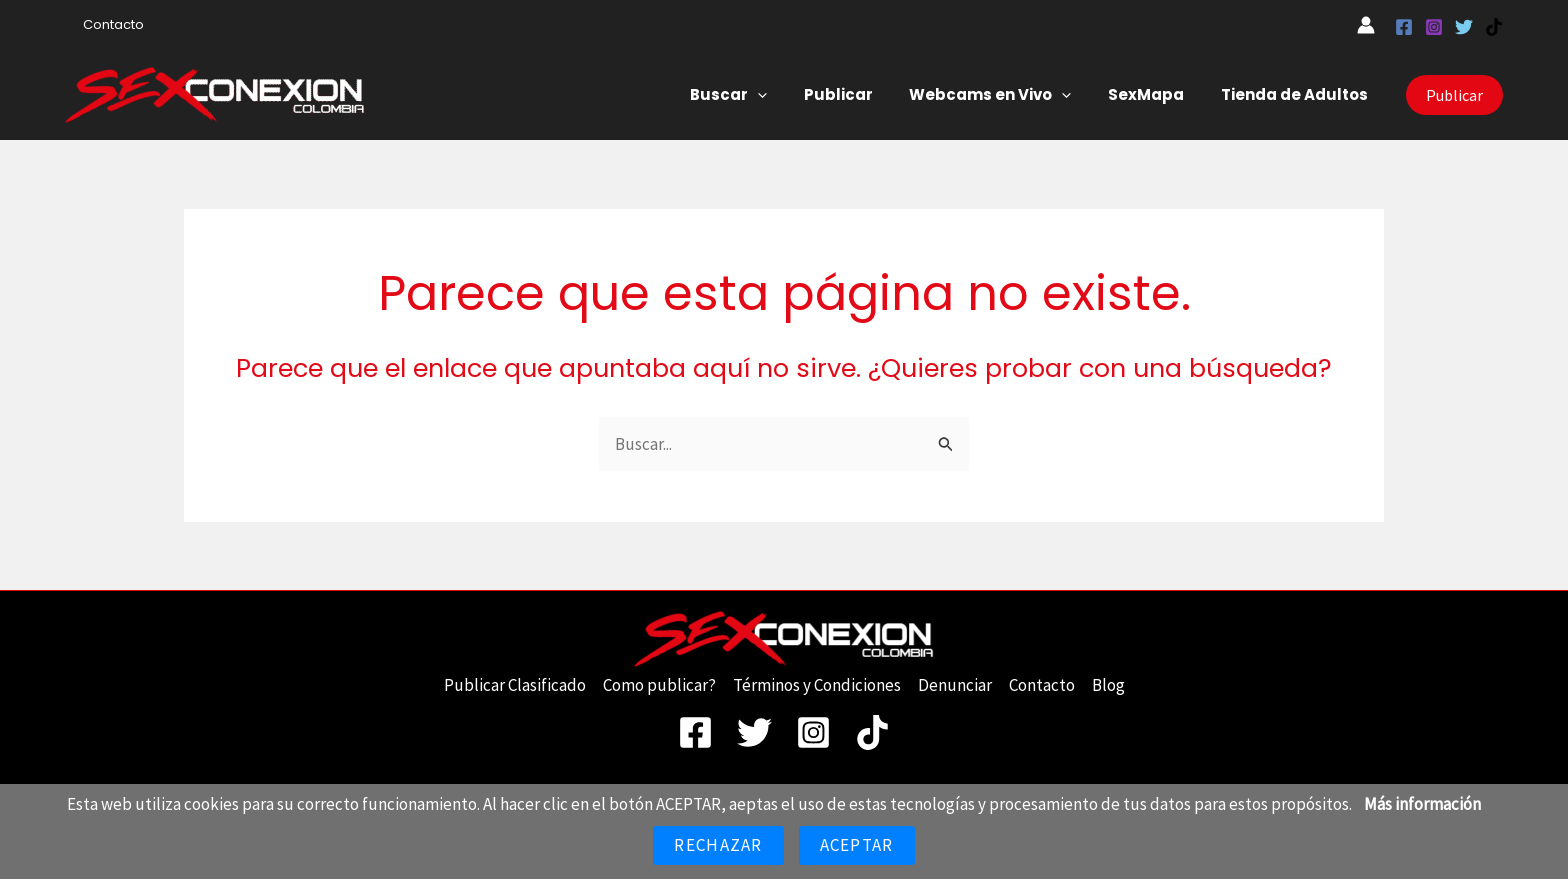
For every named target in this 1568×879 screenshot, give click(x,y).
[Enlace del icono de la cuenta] (1366, 25)
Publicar (861, 94)
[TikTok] (1494, 27)
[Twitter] (1464, 27)
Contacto (108, 24)
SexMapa (1156, 94)
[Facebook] (1404, 27)
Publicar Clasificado (515, 685)
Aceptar (857, 845)
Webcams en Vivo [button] (1007, 95)
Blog (1108, 685)
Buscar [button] (758, 95)
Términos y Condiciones (817, 685)
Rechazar (718, 845)
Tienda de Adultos (1297, 94)
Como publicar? (659, 685)
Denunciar (955, 685)
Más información (1422, 804)
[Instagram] (1434, 27)
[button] (787, 95)
